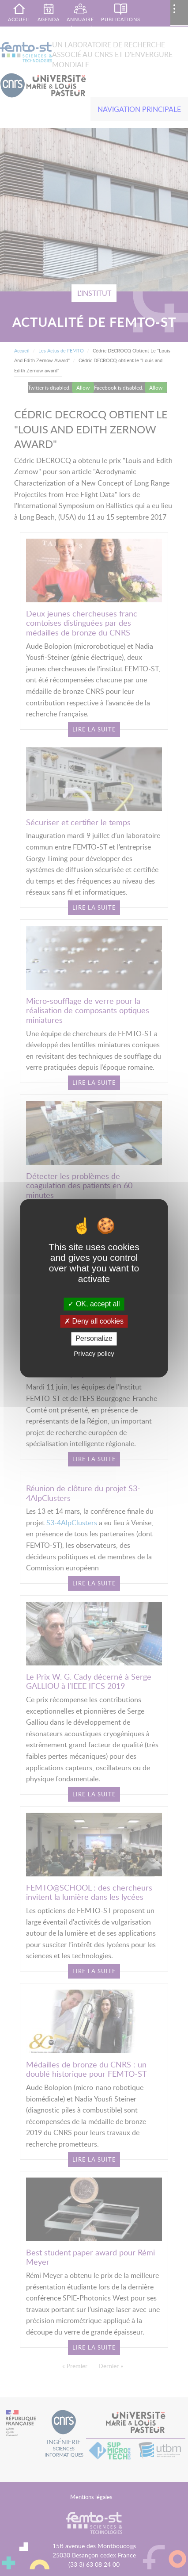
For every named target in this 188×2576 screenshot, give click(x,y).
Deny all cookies (94, 1321)
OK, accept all (94, 1304)
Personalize (94, 1339)
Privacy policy (94, 1353)
